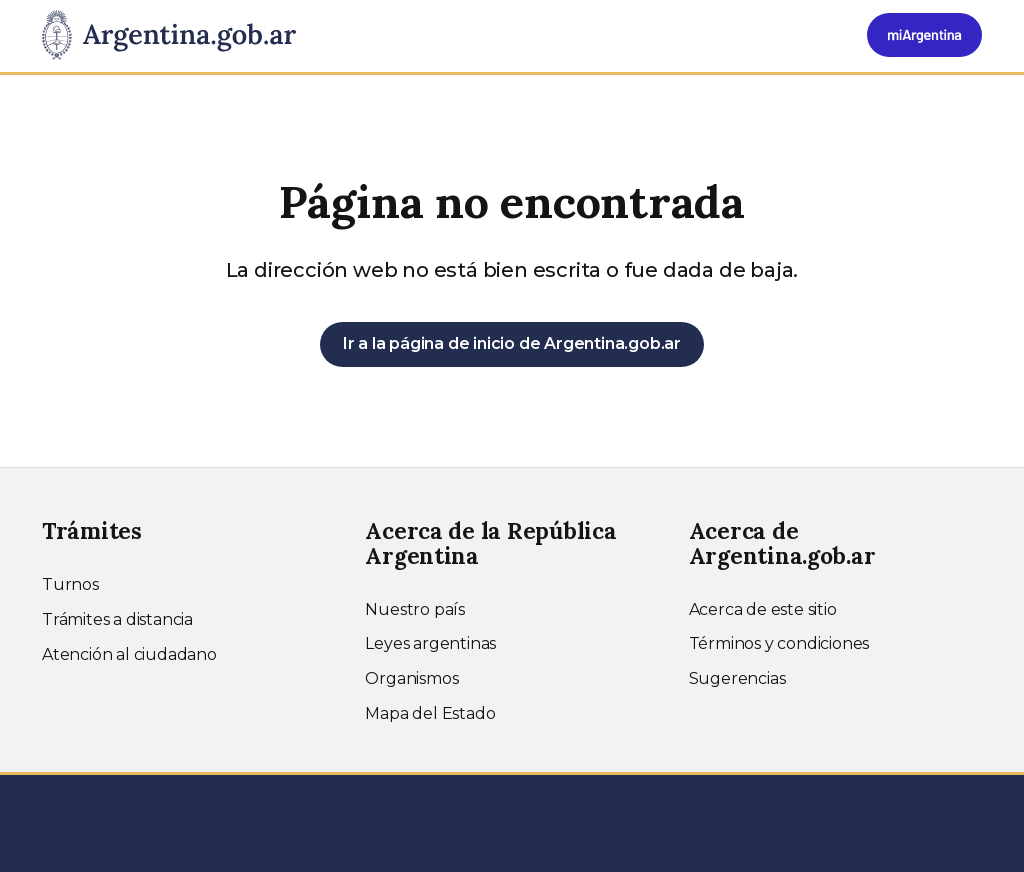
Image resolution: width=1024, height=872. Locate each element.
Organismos (411, 678)
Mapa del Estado (430, 713)
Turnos (70, 584)
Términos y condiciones (779, 643)
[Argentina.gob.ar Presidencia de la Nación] (169, 36)
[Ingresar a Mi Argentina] (924, 35)
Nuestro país (415, 609)
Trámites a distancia (117, 619)
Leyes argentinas (430, 643)
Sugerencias (737, 678)
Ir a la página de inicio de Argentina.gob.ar (512, 343)
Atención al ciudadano (129, 654)
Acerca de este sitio (763, 609)
